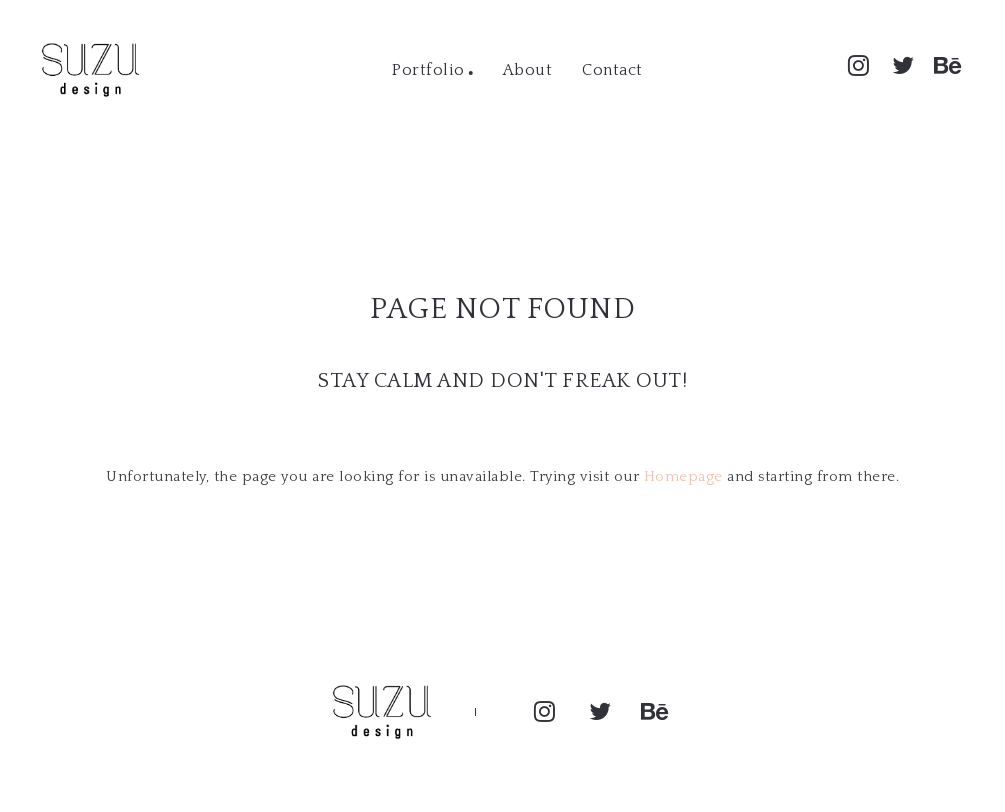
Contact (612, 70)
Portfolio (428, 70)
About (528, 70)
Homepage (683, 476)
